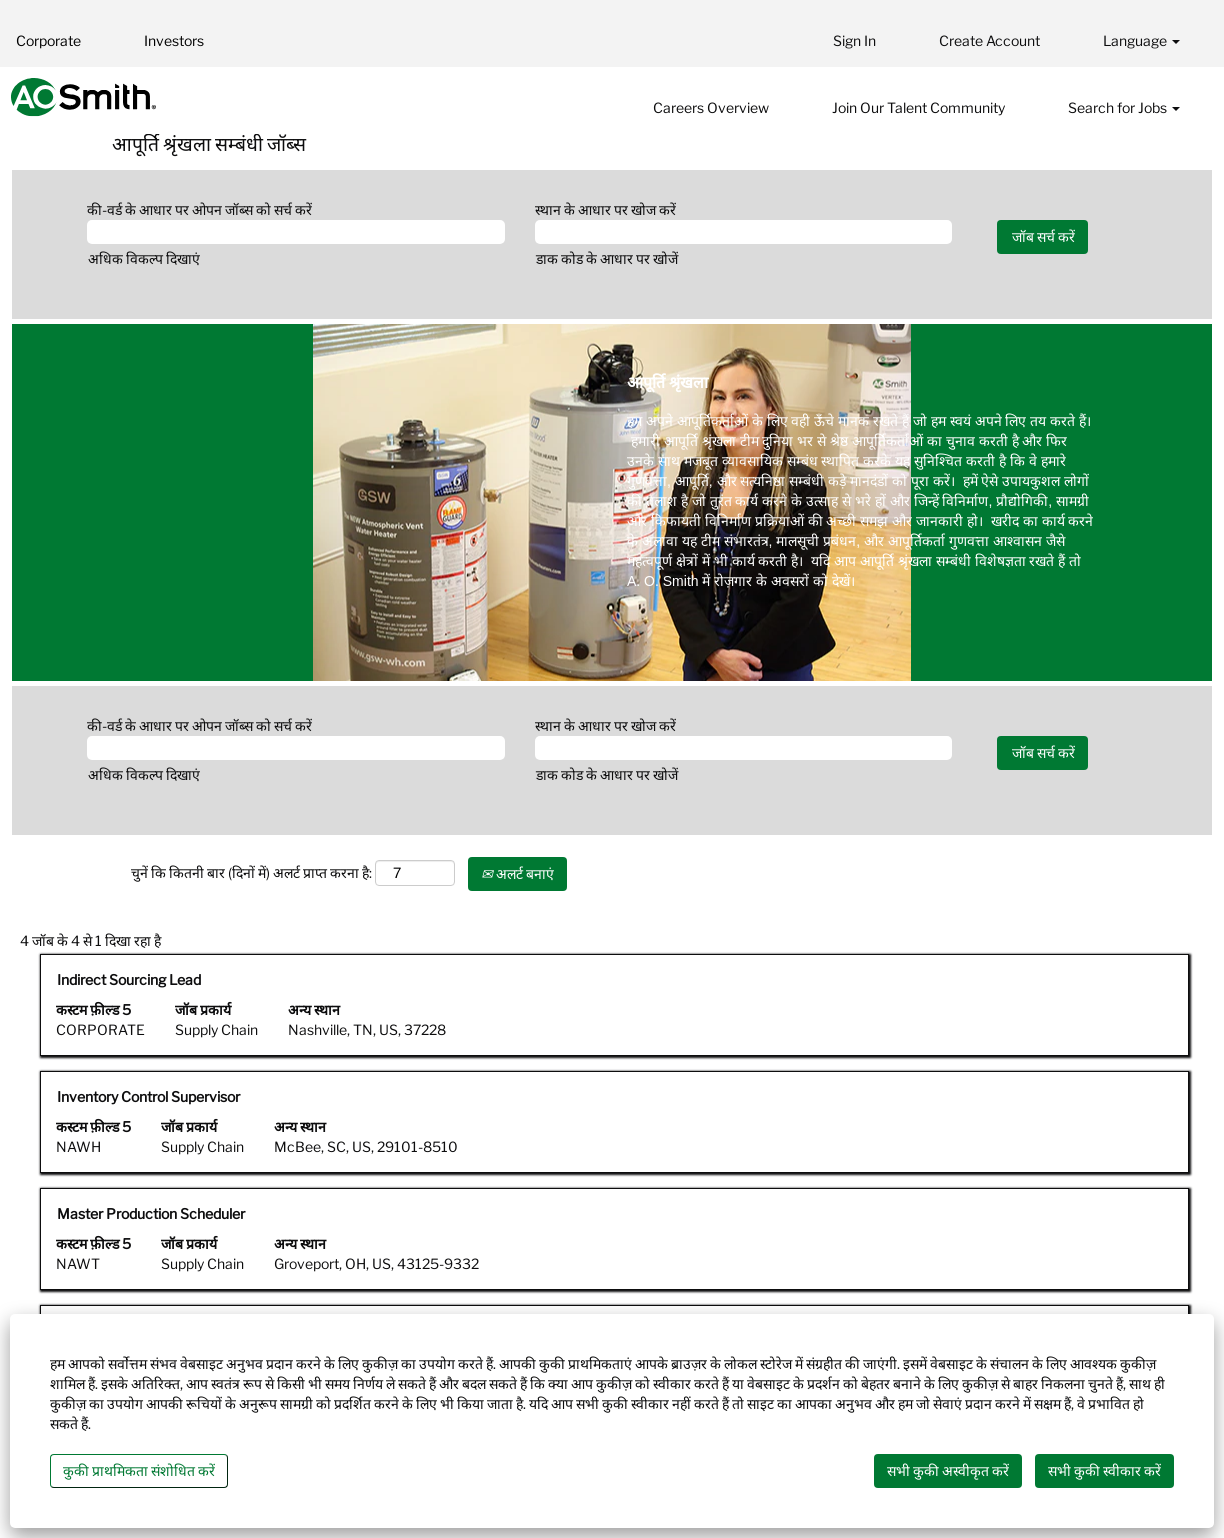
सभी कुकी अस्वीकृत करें (948, 1470)
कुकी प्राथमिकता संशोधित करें (139, 1470)
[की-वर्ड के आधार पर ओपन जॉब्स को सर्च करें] (296, 232)
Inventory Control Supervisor (148, 1096)
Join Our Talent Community (918, 107)
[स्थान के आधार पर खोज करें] (744, 232)
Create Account (989, 40)
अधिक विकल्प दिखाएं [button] (144, 258)
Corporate (48, 40)
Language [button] (1141, 40)
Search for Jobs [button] (1124, 107)
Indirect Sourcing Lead (129, 979)
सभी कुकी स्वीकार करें (1104, 1470)
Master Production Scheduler (151, 1213)
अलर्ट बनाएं (517, 873)
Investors (174, 40)
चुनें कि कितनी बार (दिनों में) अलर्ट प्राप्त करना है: (251, 872)
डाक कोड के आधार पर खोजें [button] (607, 258)
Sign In (854, 40)
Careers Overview (711, 107)
